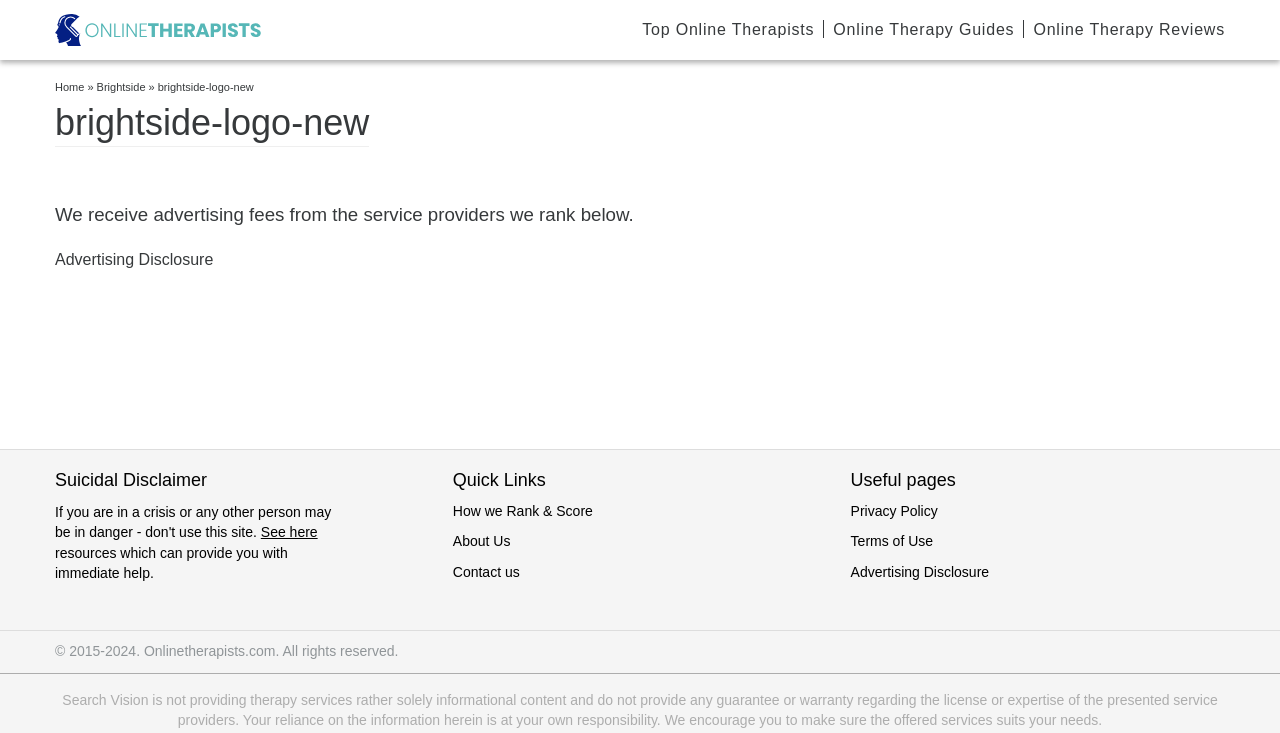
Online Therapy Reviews (1129, 29)
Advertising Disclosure (920, 572)
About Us (482, 541)
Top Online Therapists (728, 29)
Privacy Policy (894, 511)
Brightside (121, 87)
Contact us (486, 572)
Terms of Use (892, 541)
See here (289, 532)
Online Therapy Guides (923, 29)
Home (69, 87)
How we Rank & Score (523, 511)
